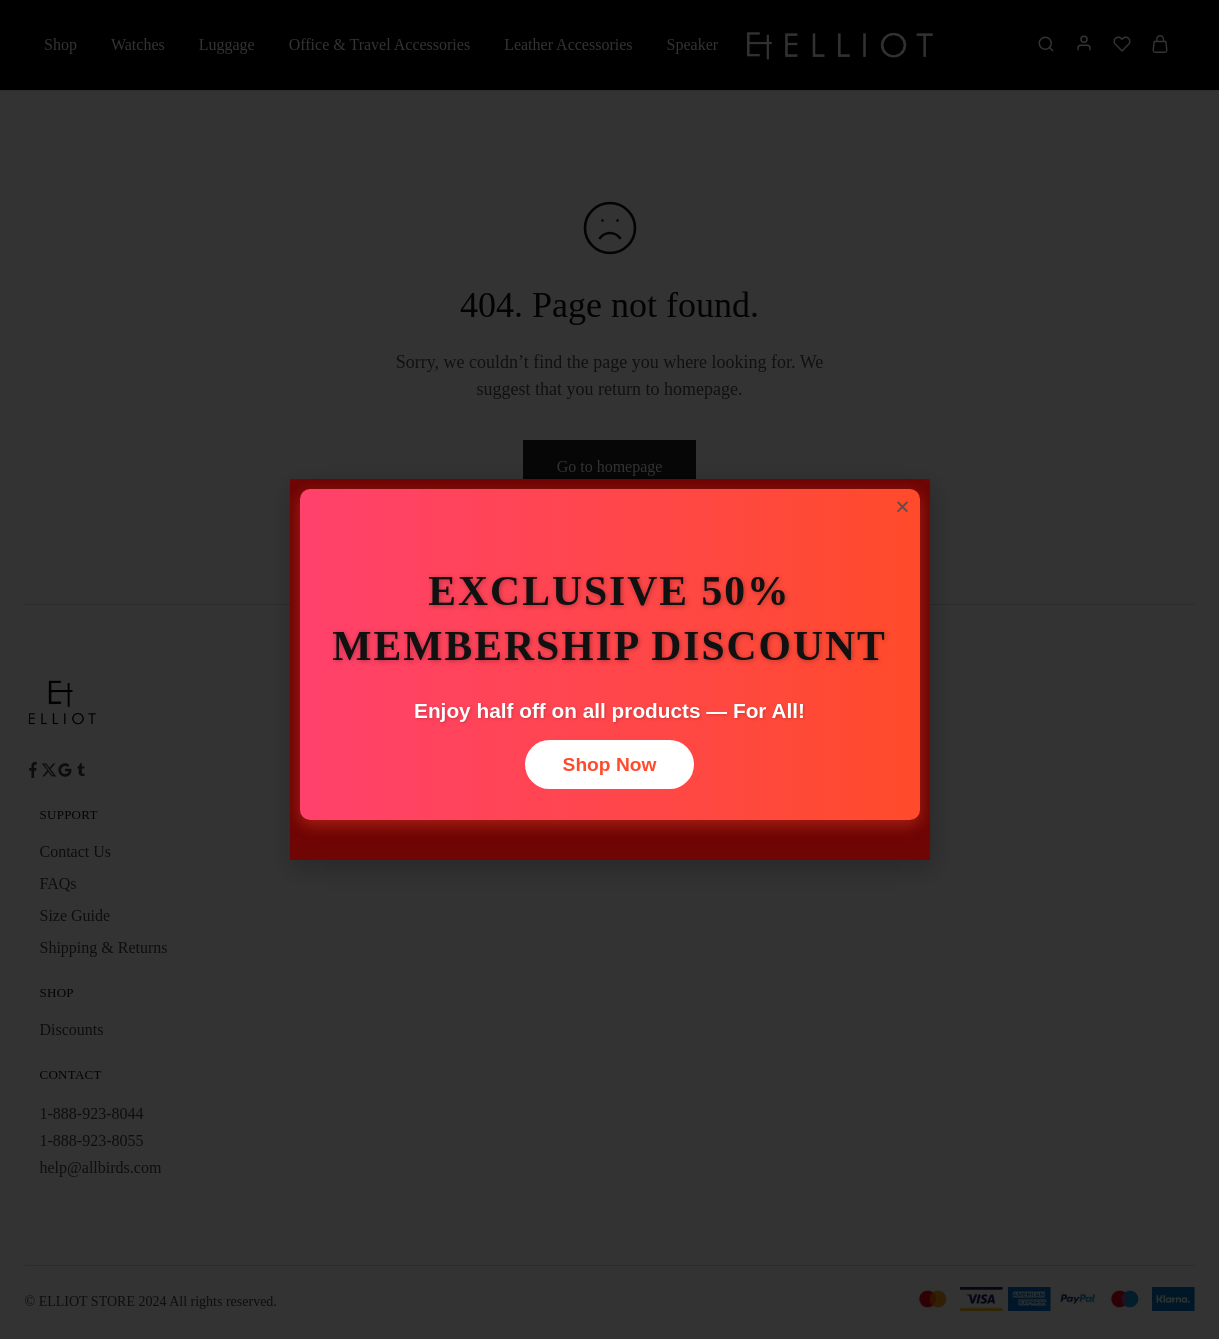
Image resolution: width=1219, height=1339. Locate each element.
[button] (902, 506)
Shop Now (610, 764)
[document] (609, 669)
